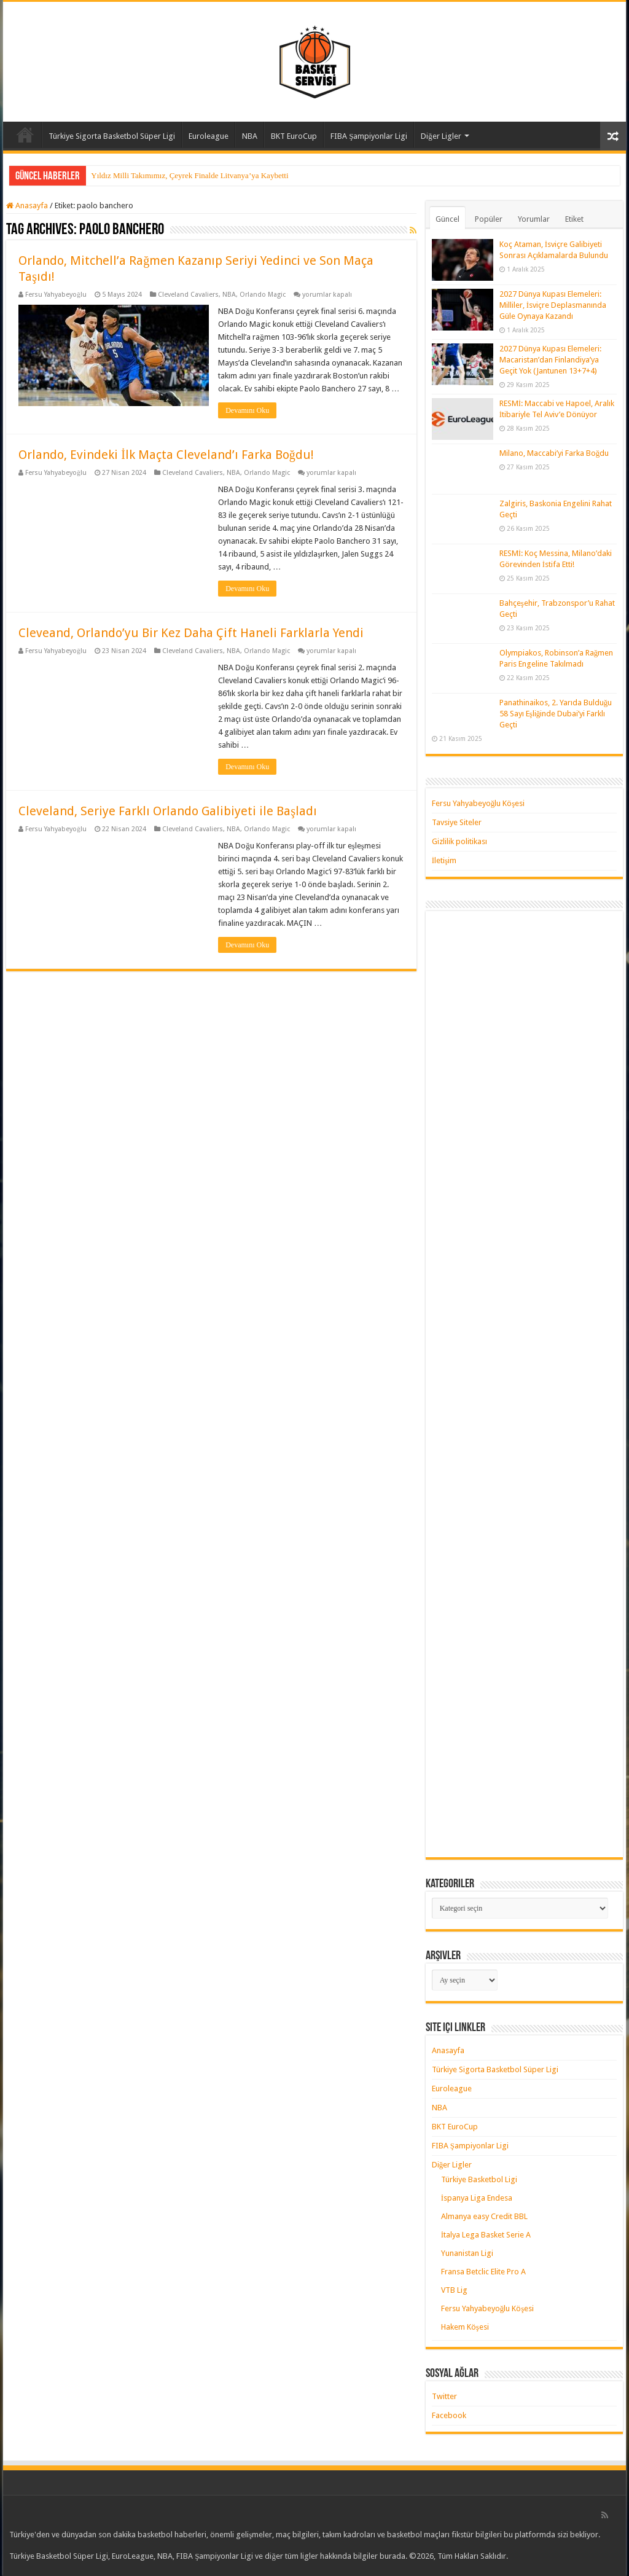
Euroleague (209, 136)
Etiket (574, 219)
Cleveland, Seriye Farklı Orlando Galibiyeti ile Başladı (167, 811)
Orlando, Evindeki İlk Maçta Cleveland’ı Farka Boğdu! (166, 454)
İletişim (444, 860)
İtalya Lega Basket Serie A (486, 2234)
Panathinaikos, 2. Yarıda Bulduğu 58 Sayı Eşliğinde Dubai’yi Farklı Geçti (555, 713)
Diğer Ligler (441, 136)
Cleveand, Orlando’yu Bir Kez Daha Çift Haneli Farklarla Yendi (191, 632)
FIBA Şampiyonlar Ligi (368, 136)
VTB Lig (454, 2290)
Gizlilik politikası (459, 841)
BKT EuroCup (294, 136)
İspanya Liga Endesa (476, 2197)
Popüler (488, 219)
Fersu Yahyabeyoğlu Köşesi (478, 803)
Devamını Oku (247, 410)
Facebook (449, 2415)
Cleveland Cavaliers (188, 295)
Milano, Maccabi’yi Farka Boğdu (554, 453)
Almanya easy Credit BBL (484, 2216)
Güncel (447, 219)
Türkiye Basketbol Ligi (479, 2179)
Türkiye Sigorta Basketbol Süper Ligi (112, 136)
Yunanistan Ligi (467, 2253)
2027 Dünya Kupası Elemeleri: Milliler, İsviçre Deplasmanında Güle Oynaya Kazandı (552, 305)
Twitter (444, 2396)
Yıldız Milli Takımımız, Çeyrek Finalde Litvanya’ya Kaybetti (189, 175)
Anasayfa (25, 134)
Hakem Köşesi (465, 2326)
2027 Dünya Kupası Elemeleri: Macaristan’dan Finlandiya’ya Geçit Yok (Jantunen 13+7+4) (550, 359)
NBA (249, 136)
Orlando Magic (263, 295)
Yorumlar (534, 219)
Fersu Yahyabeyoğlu (56, 295)
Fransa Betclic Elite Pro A (483, 2271)
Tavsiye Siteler (457, 822)
